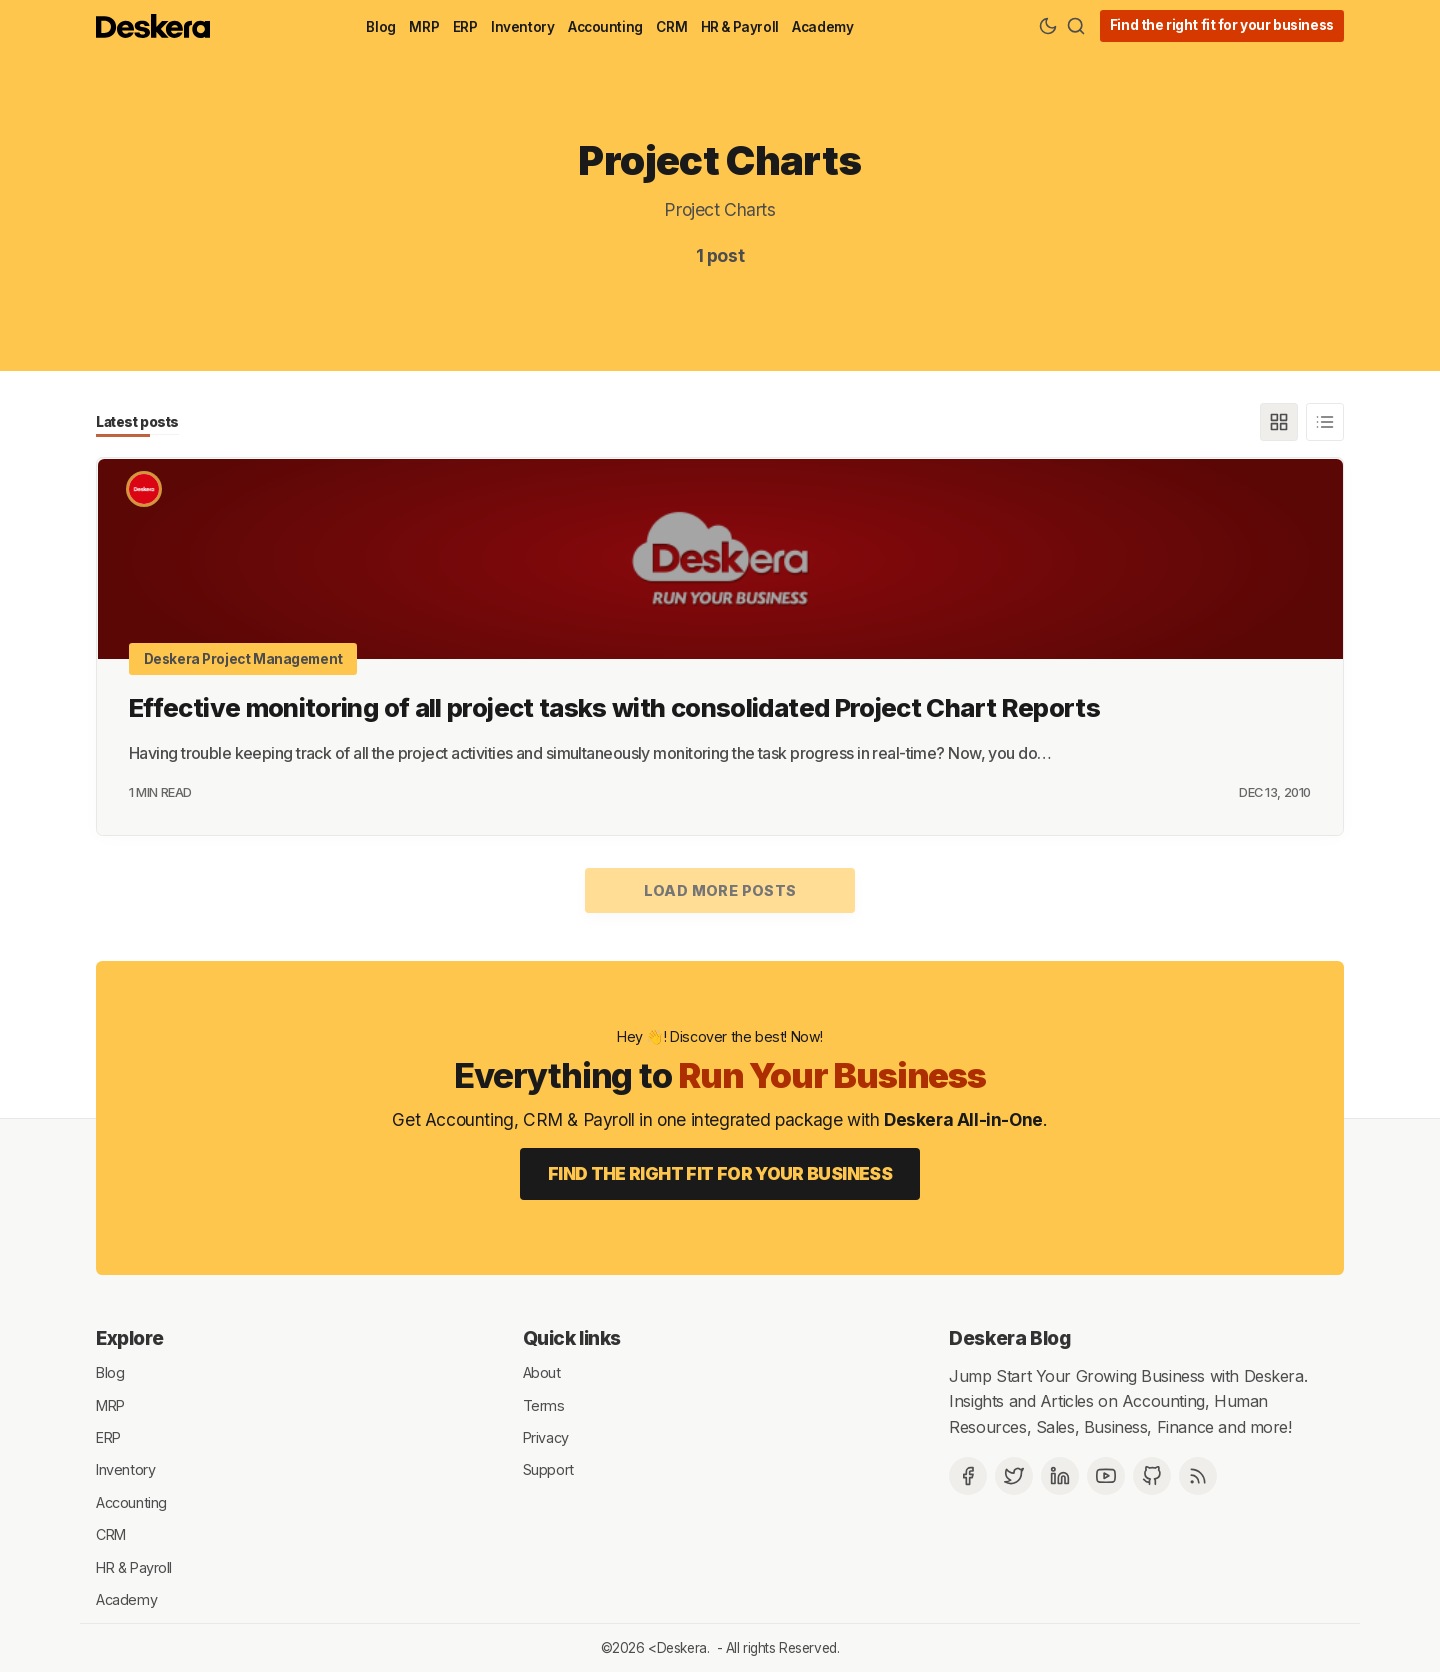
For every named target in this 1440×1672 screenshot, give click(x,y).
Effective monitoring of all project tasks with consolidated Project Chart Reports (614, 706)
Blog (380, 27)
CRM (671, 27)
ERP (465, 27)
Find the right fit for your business (1222, 25)
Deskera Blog (1009, 1338)
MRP (424, 27)
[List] (1325, 422)
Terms (544, 1403)
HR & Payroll (740, 27)
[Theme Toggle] (1048, 26)
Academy (822, 27)
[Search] (1076, 26)
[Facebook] (968, 1475)
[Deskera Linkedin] (1060, 1475)
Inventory (522, 27)
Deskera (682, 1647)
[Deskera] (144, 489)
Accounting (605, 27)
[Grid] (1279, 422)
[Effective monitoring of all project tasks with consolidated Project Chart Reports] (720, 558)
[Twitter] (1014, 1475)
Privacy (546, 1436)
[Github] (1152, 1475)
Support (548, 1468)
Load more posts (720, 889)
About (542, 1371)
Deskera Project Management (243, 658)
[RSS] (1198, 1475)
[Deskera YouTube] (1106, 1475)
